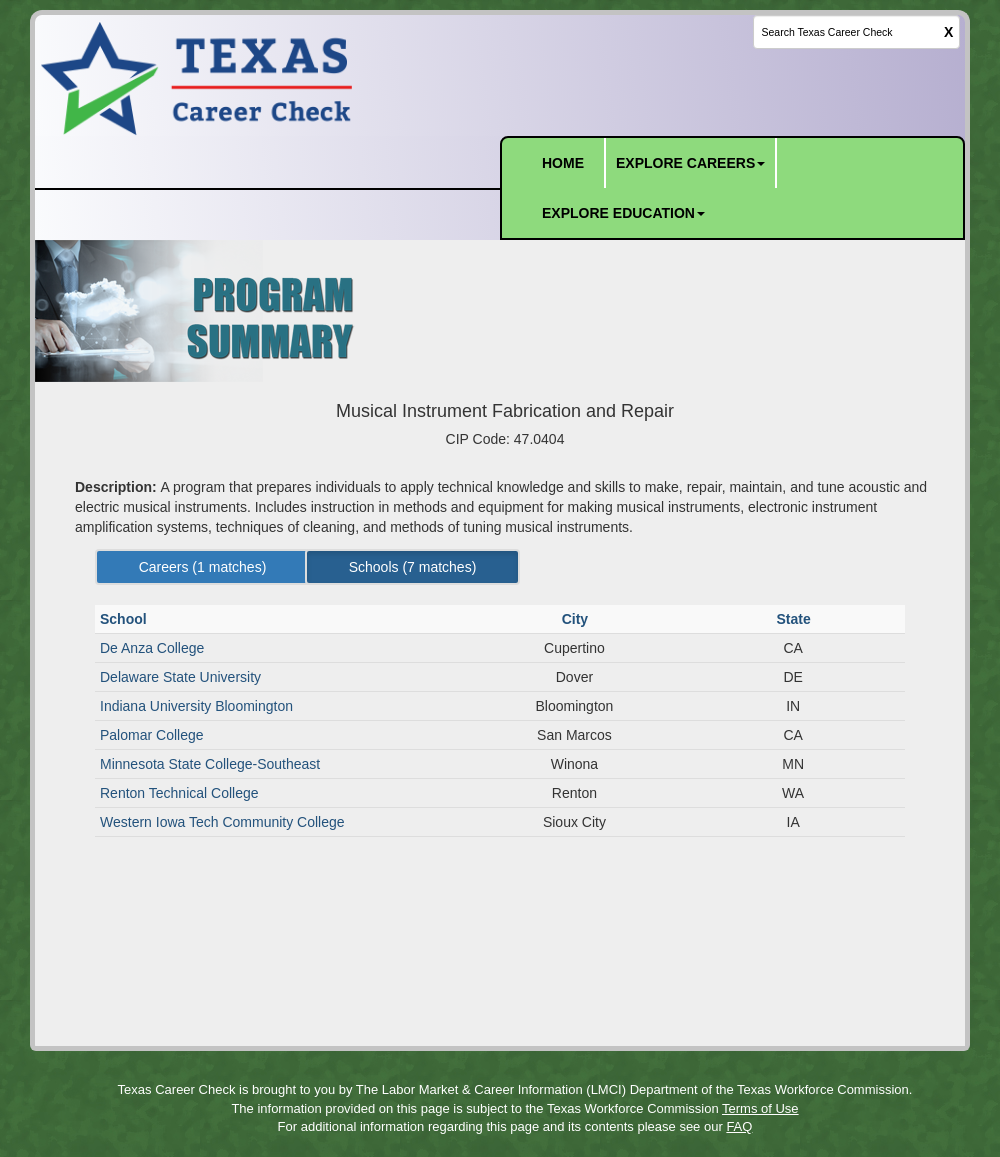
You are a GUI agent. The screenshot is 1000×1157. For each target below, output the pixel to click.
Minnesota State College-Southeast (210, 764)
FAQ (739, 1126)
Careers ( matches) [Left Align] (203, 567)
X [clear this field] (948, 32)
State (795, 619)
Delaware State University (180, 677)
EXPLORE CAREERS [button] (690, 163)
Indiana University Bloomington (196, 706)
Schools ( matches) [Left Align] (413, 567)
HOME (563, 163)
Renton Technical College (179, 793)
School (125, 619)
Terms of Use (760, 1108)
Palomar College (152, 735)
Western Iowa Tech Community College (222, 822)
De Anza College (152, 648)
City (577, 619)
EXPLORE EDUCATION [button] (623, 213)
